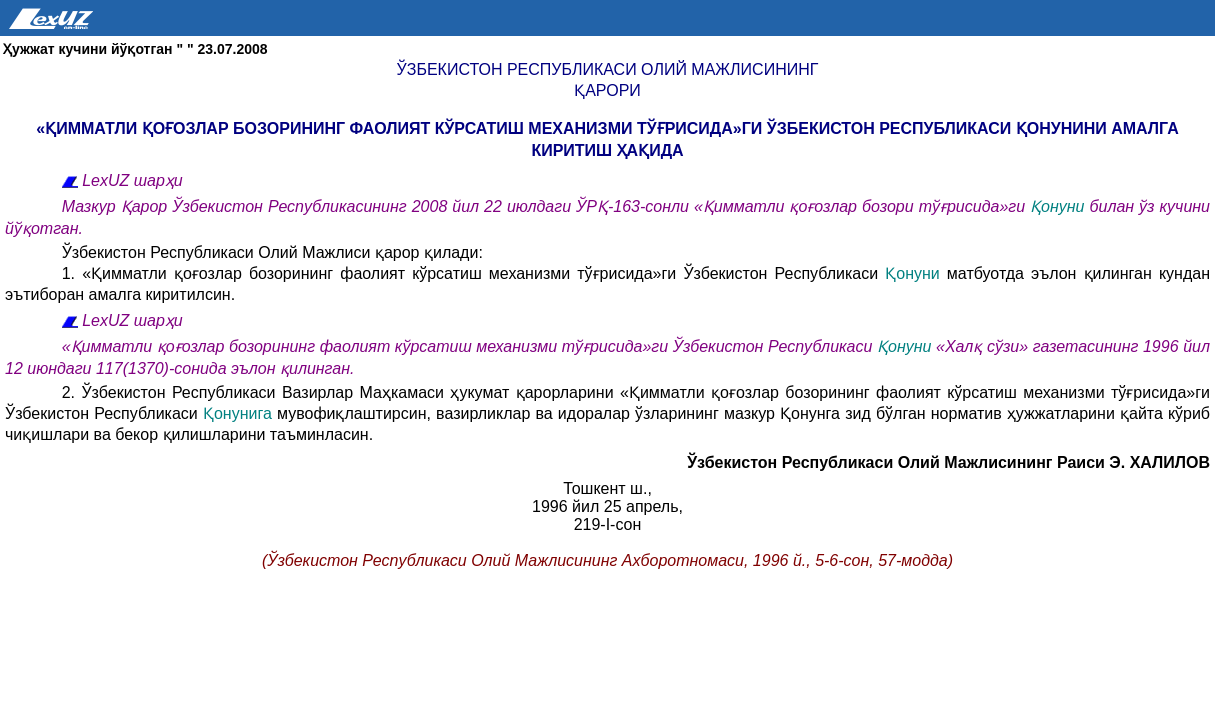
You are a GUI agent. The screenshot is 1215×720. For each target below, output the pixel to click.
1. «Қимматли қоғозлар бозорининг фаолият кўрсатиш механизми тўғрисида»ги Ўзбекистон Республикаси (474, 273)
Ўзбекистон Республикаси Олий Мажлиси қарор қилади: (272, 252)
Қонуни (1057, 206)
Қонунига (237, 413)
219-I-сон (608, 524)
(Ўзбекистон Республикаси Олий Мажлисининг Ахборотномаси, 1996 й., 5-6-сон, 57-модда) (607, 560)
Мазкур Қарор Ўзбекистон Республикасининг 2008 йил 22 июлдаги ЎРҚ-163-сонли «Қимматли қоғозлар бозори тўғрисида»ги (546, 206)
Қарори (607, 90)
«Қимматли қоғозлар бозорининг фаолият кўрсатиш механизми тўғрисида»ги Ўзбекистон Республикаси (469, 346)
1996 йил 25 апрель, (607, 506)
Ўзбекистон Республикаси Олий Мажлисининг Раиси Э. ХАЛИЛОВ (948, 462)
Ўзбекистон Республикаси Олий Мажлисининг (608, 69)
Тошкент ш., (607, 488)
